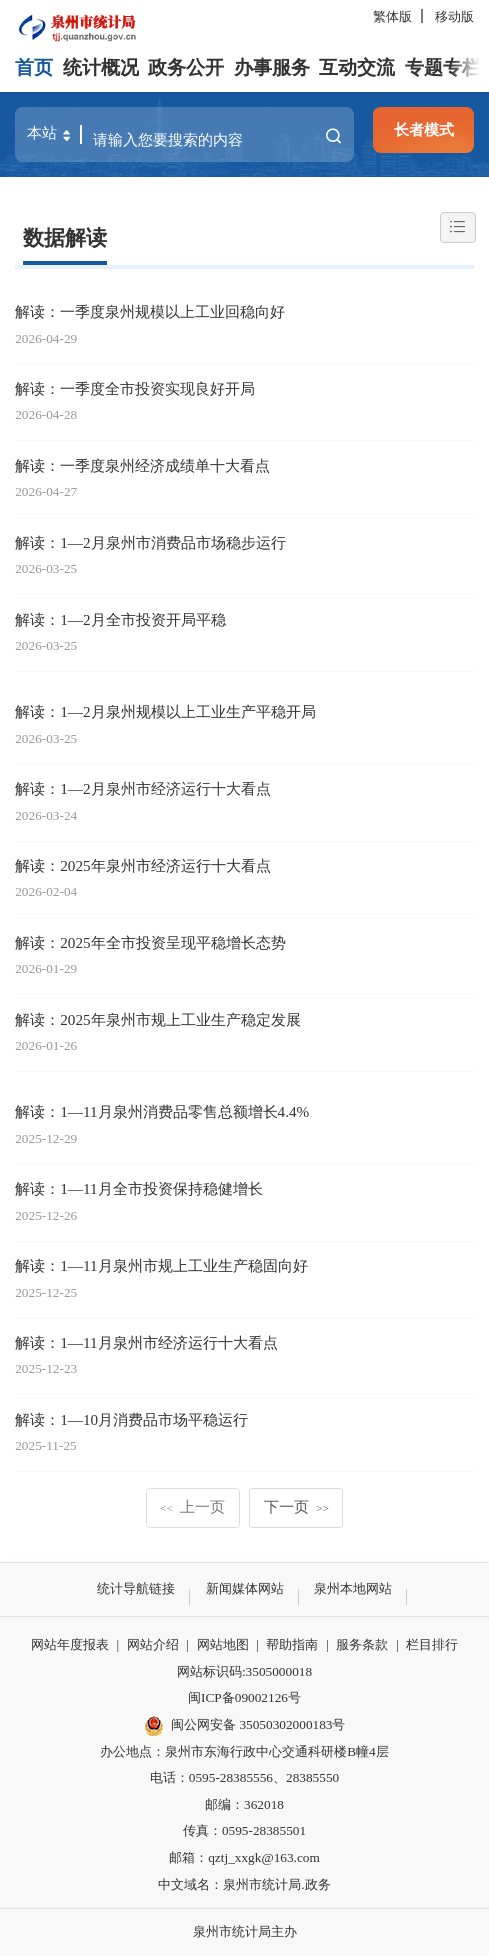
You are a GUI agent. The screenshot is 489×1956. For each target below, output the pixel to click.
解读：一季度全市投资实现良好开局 (135, 388)
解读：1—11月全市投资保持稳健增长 (138, 1188)
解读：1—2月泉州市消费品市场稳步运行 (150, 542)
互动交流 (357, 67)
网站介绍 (153, 1644)
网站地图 (223, 1644)
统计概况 (101, 67)
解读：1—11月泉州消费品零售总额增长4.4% (162, 1111)
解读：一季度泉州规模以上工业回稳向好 (150, 311)
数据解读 (65, 238)
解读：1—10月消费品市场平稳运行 (131, 1419)
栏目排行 (432, 1644)
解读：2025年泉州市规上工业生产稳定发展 (157, 1019)
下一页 (296, 1506)
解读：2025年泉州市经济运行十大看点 (142, 865)
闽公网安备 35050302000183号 (245, 1726)
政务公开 (186, 67)
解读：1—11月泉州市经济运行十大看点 (146, 1342)
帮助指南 (292, 1644)
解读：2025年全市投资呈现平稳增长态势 (150, 942)
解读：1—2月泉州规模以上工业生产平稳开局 (165, 711)
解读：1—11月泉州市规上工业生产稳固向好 (161, 1265)
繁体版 (392, 16)
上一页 (192, 1506)
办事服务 (272, 67)
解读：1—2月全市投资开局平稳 (120, 619)
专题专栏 (443, 67)
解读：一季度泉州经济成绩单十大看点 (142, 465)
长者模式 (424, 129)
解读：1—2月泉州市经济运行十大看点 (142, 788)
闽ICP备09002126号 (244, 1697)
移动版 (454, 16)
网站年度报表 (70, 1644)
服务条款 (362, 1644)
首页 (34, 67)
